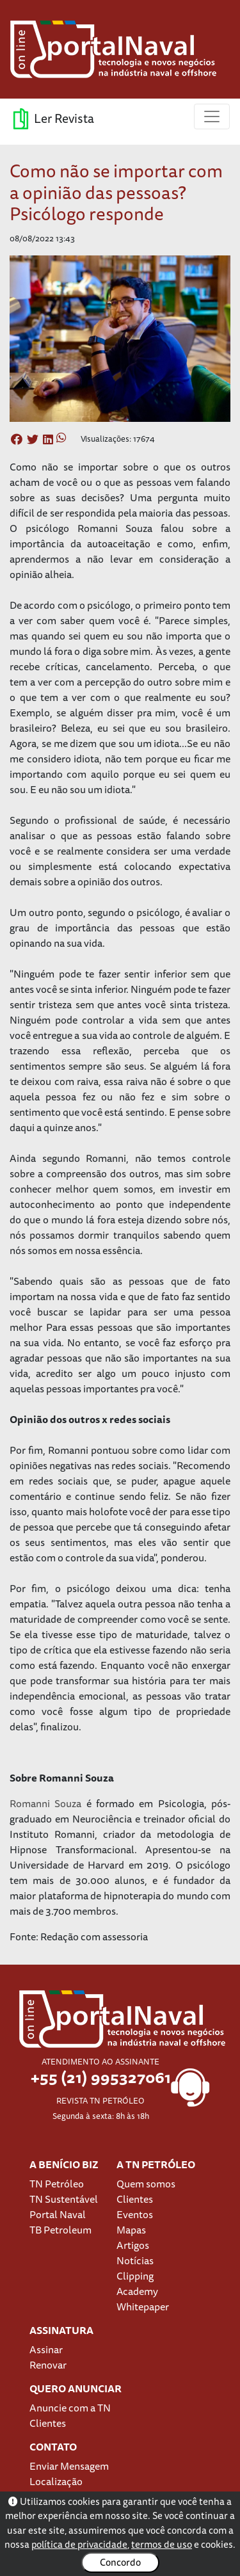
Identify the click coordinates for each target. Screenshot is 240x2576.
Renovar (48, 2364)
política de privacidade (79, 2544)
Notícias (135, 2260)
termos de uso (161, 2544)
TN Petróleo (56, 2183)
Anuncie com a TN (70, 2407)
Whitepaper (142, 2306)
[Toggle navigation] (212, 116)
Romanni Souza (45, 1803)
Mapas (131, 2229)
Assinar (46, 2349)
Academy (137, 2291)
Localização (56, 2481)
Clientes (134, 2199)
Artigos (132, 2245)
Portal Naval (57, 2214)
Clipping (135, 2275)
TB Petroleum (60, 2229)
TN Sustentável (63, 2199)
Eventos (134, 2214)
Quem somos (145, 2183)
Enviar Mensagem (69, 2466)
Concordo (120, 2562)
